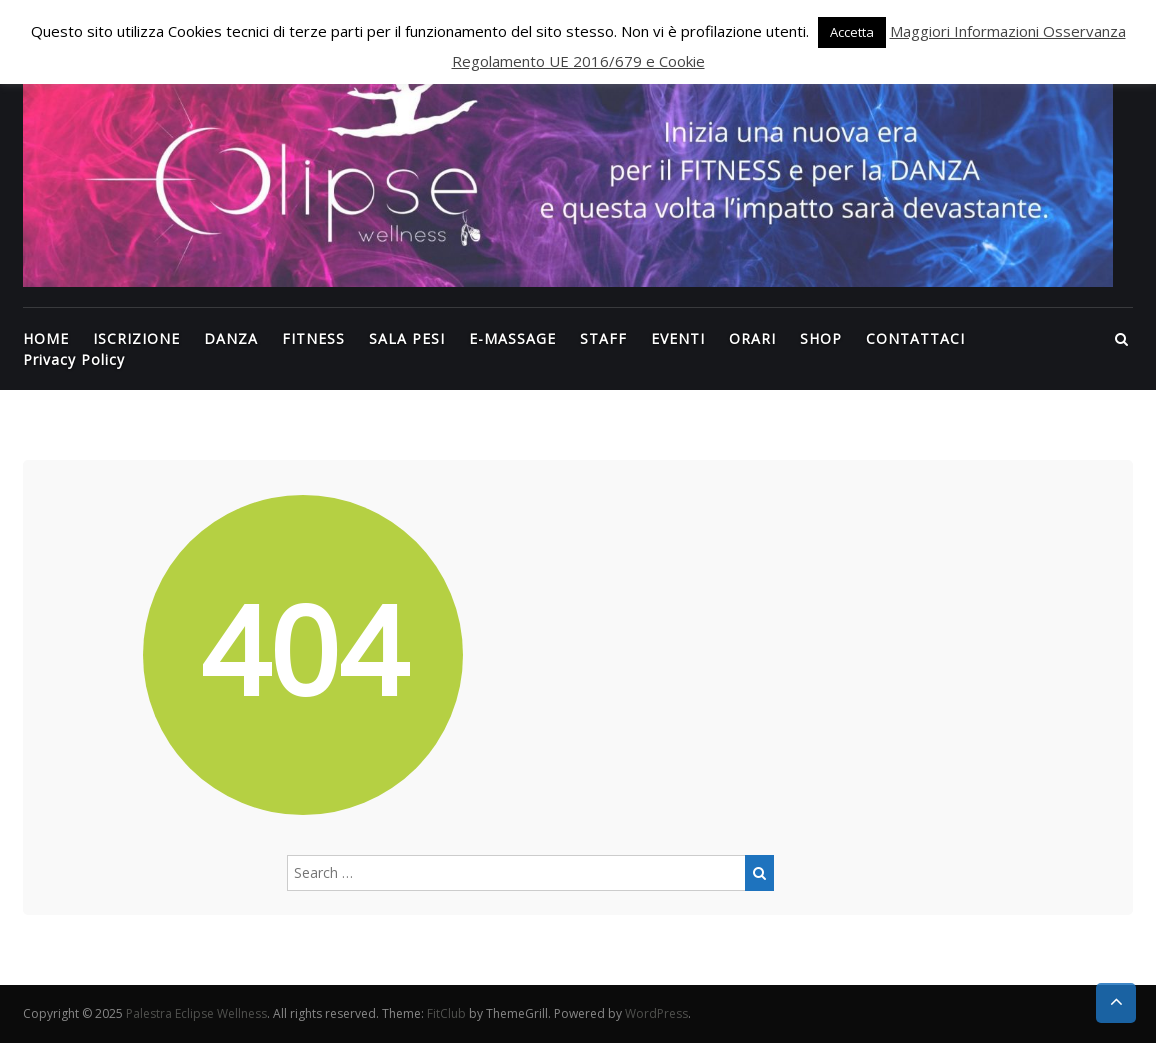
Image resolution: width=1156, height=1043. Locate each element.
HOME (46, 338)
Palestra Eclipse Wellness (196, 1013)
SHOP (821, 338)
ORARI (752, 338)
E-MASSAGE (512, 338)
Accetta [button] (852, 32)
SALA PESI (407, 338)
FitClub (446, 1013)
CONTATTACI (915, 338)
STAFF (603, 338)
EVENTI (678, 338)
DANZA (231, 338)
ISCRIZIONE (136, 338)
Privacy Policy (74, 359)
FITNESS (313, 338)
